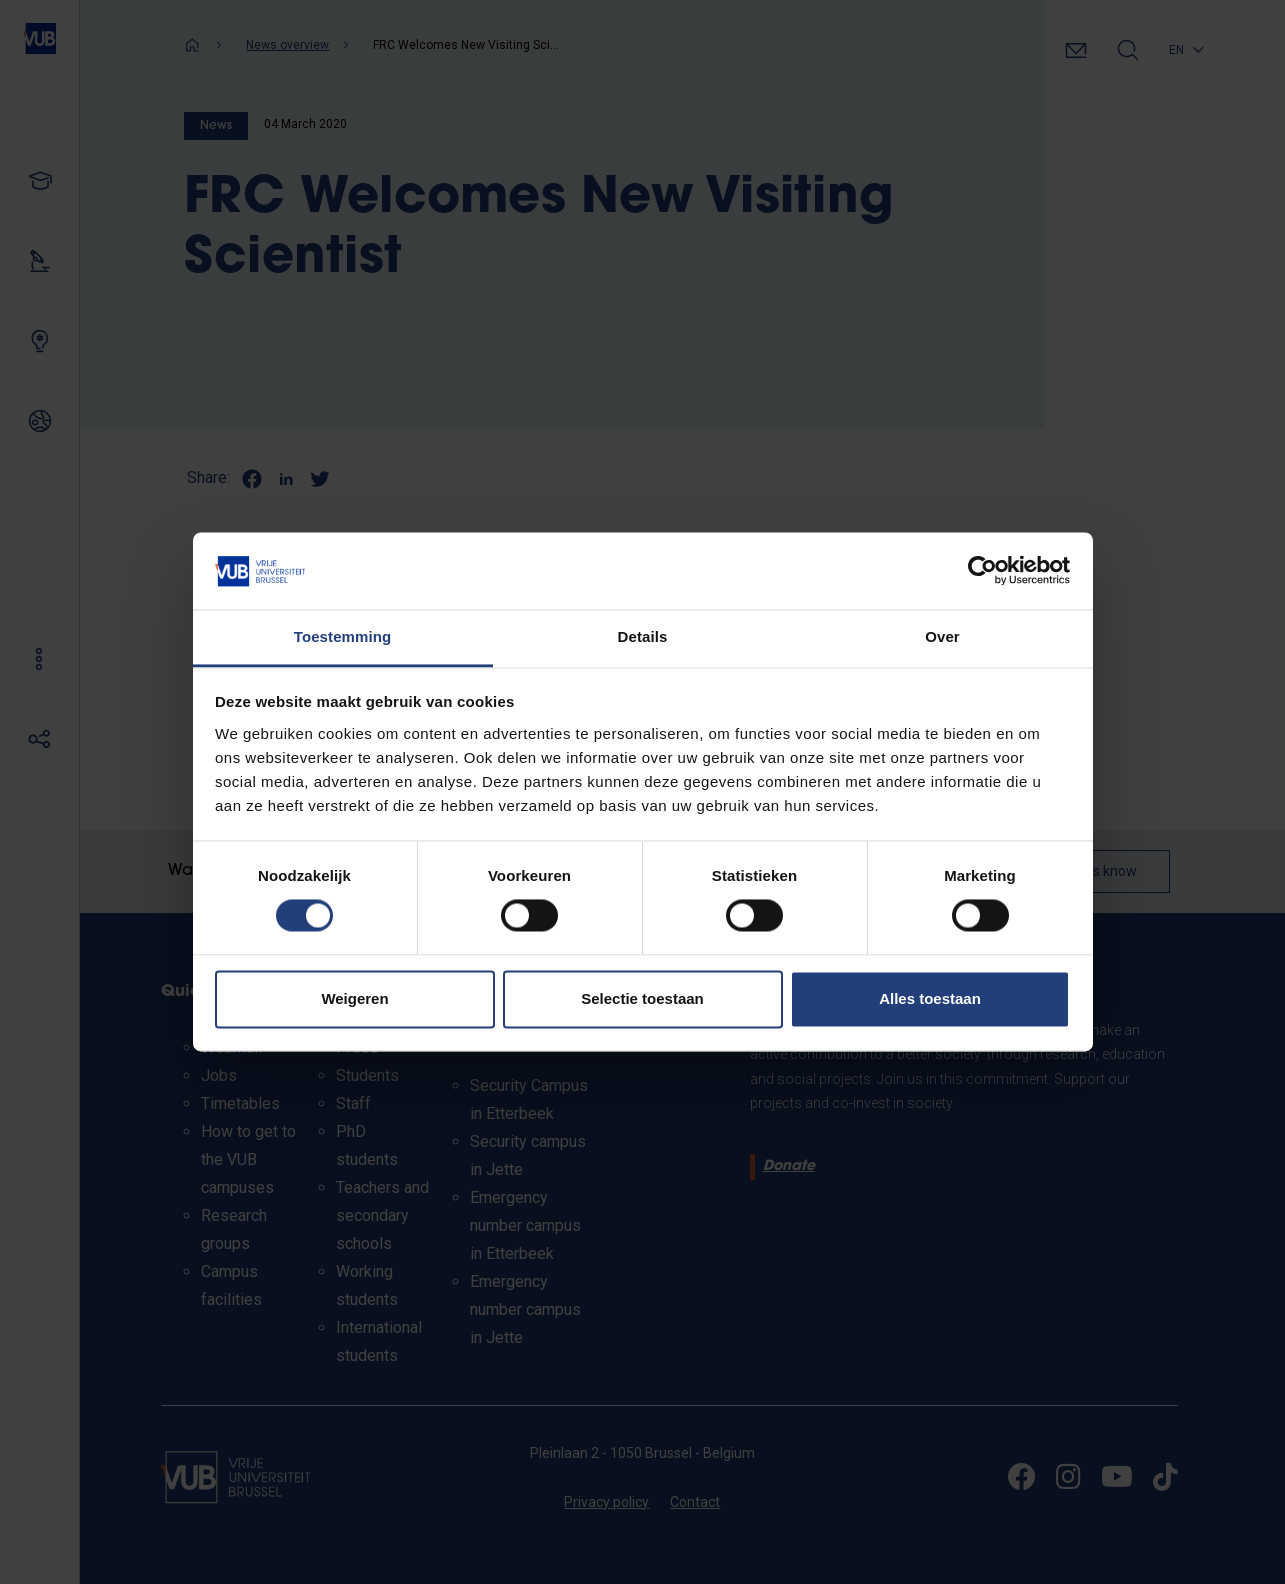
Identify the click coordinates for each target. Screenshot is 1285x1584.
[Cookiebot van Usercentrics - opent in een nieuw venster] (982, 571)
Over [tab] (942, 636)
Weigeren (354, 998)
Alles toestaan (930, 998)
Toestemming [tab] (343, 636)
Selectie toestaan (642, 998)
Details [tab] (643, 636)
